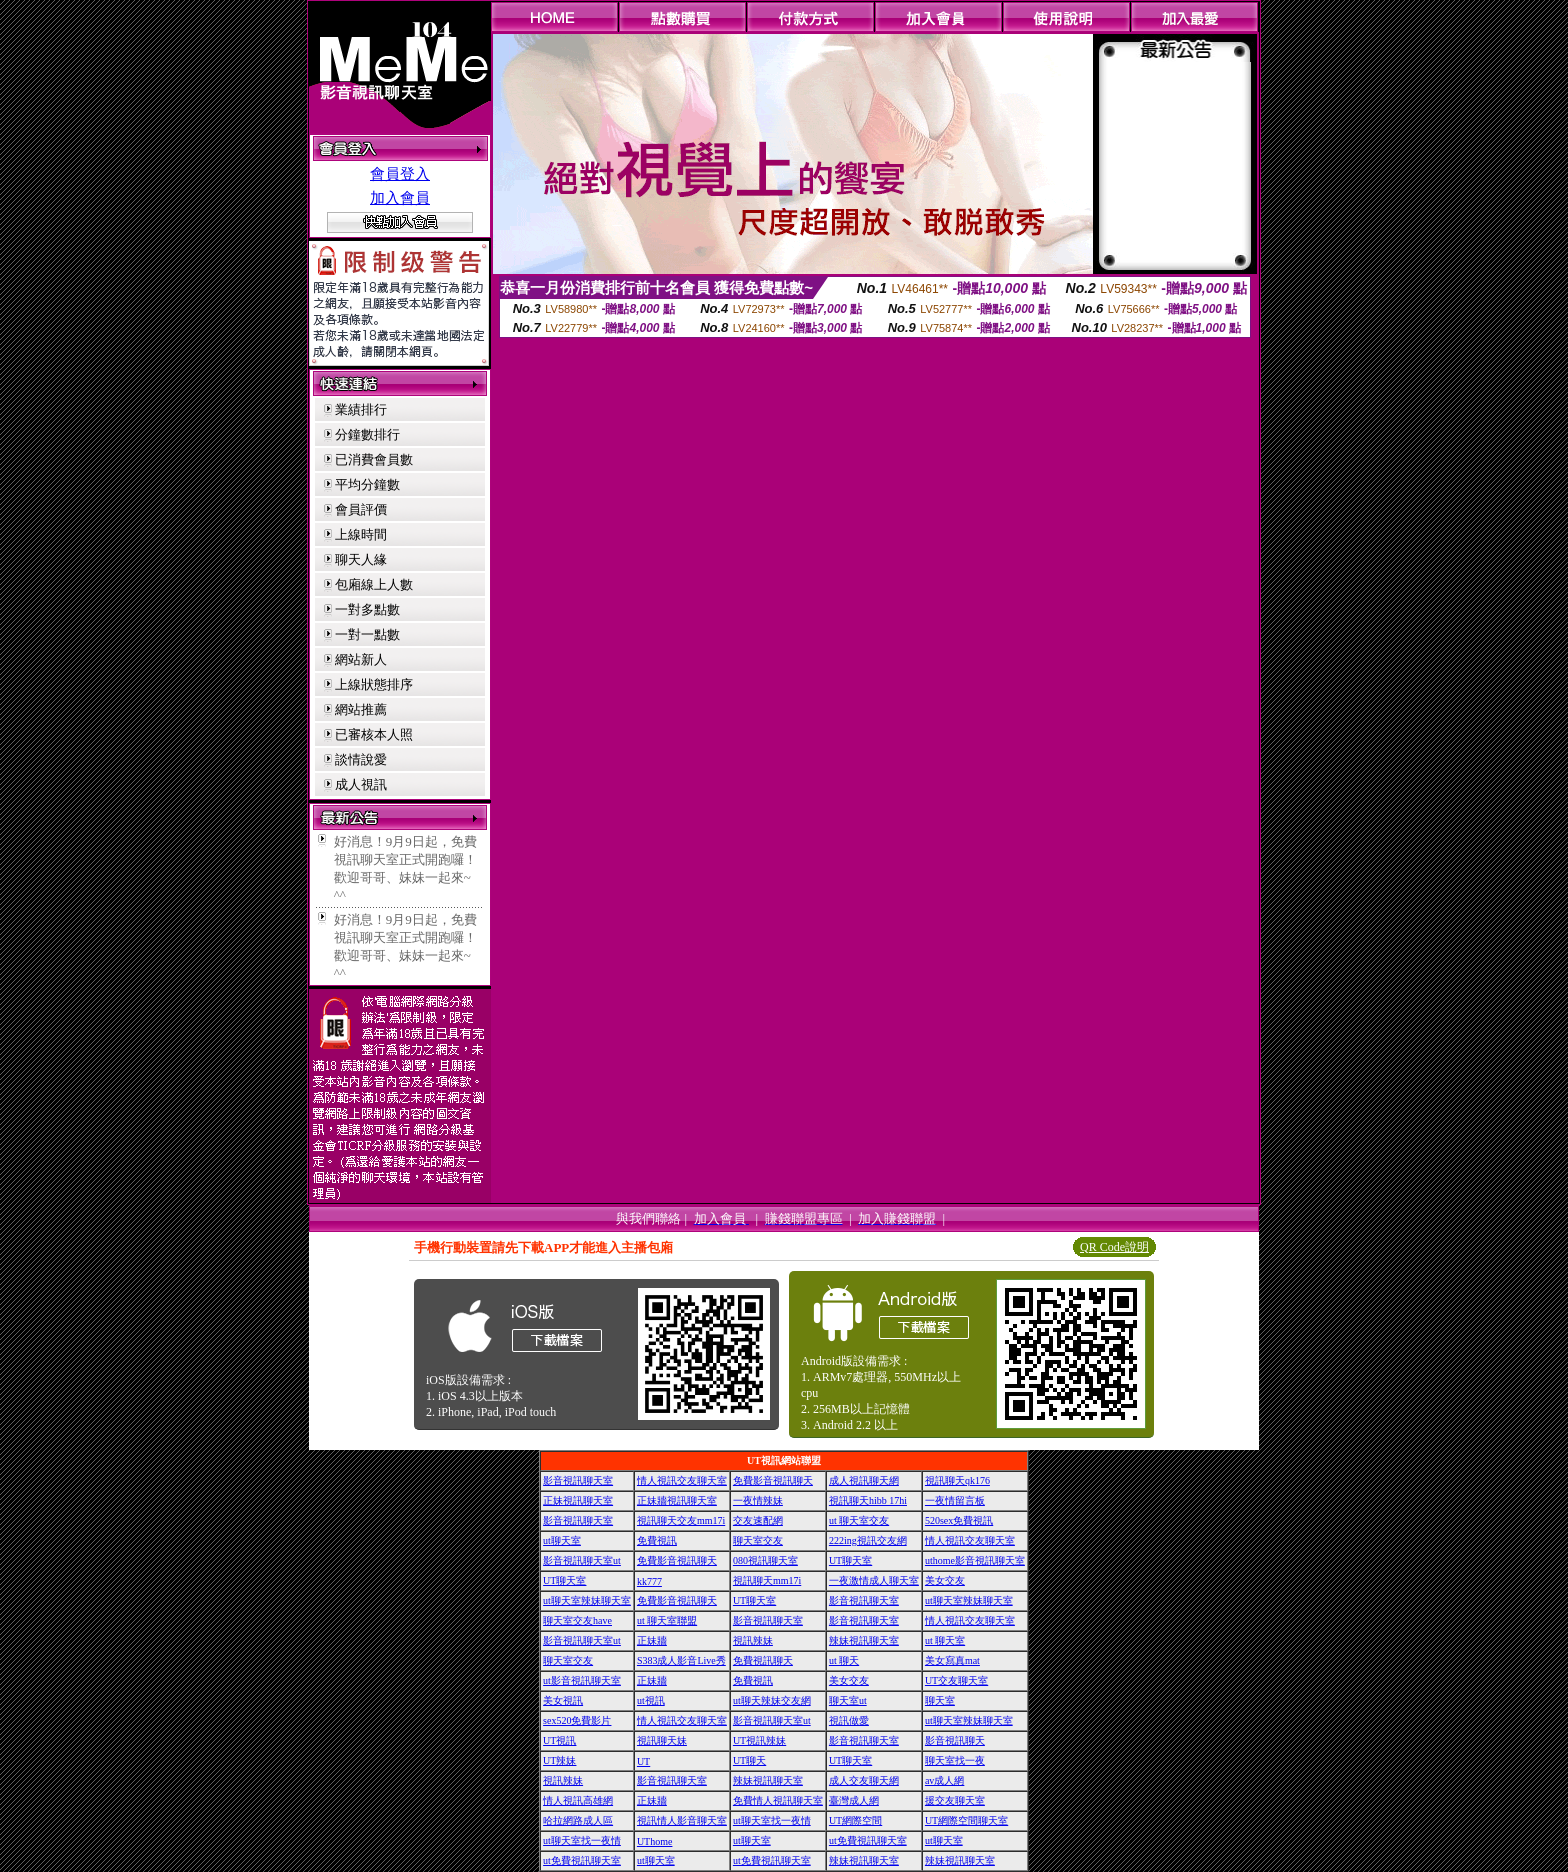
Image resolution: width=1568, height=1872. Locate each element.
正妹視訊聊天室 (578, 1500)
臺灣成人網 (854, 1800)
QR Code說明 (1114, 1247)
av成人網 (944, 1780)
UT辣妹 (559, 1760)
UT (643, 1761)
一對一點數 (367, 634)
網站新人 (361, 659)
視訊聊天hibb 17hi (868, 1500)
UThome (655, 1841)
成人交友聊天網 (864, 1780)
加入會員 (400, 198)
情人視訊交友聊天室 (682, 1480)
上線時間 (361, 534)
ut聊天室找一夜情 (772, 1820)
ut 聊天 (844, 1660)
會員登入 (400, 174)
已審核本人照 (374, 734)
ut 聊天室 (945, 1640)
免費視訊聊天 (763, 1660)
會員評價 (361, 509)
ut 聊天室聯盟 (667, 1620)
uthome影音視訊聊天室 (975, 1560)
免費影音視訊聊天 (773, 1480)
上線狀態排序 (374, 684)
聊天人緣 (361, 559)
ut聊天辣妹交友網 (772, 1700)
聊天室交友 (758, 1540)
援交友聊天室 (955, 1800)
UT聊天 (749, 1760)
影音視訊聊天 (955, 1740)
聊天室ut (848, 1700)
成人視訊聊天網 (864, 1480)
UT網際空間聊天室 (966, 1820)
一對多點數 (367, 609)
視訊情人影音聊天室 (682, 1820)
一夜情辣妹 (758, 1500)
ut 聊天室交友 (859, 1520)
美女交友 (945, 1580)
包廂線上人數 (374, 584)
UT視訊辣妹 (759, 1740)
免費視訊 (657, 1540)
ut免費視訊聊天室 (868, 1840)
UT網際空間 (855, 1820)
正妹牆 (652, 1640)
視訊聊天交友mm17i (681, 1520)
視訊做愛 (849, 1720)
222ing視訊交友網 (868, 1540)
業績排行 (361, 409)
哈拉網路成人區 (578, 1820)
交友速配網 (758, 1520)
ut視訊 (651, 1700)
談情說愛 (361, 759)
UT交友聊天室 (956, 1680)
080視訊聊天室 (765, 1560)
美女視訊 (563, 1700)
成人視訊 (361, 784)
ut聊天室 (562, 1540)
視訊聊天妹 (662, 1740)
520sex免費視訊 (959, 1520)
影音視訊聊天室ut (582, 1560)
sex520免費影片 (577, 1720)
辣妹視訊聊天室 (864, 1640)
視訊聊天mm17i (767, 1580)
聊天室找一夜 (955, 1760)
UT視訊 (559, 1740)
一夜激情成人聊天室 (874, 1580)
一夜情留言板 (955, 1500)
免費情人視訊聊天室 (778, 1800)
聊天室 (940, 1700)
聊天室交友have (577, 1620)
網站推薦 (361, 709)
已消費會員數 (374, 459)
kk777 (649, 1581)
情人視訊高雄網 (578, 1800)
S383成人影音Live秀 (681, 1660)
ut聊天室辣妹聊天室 (587, 1600)
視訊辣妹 (753, 1640)
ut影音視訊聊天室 (582, 1680)
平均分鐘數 (367, 484)
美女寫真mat (952, 1660)
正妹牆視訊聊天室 (677, 1500)
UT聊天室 (850, 1560)
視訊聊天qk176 (957, 1480)
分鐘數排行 (367, 434)
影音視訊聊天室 (578, 1480)
